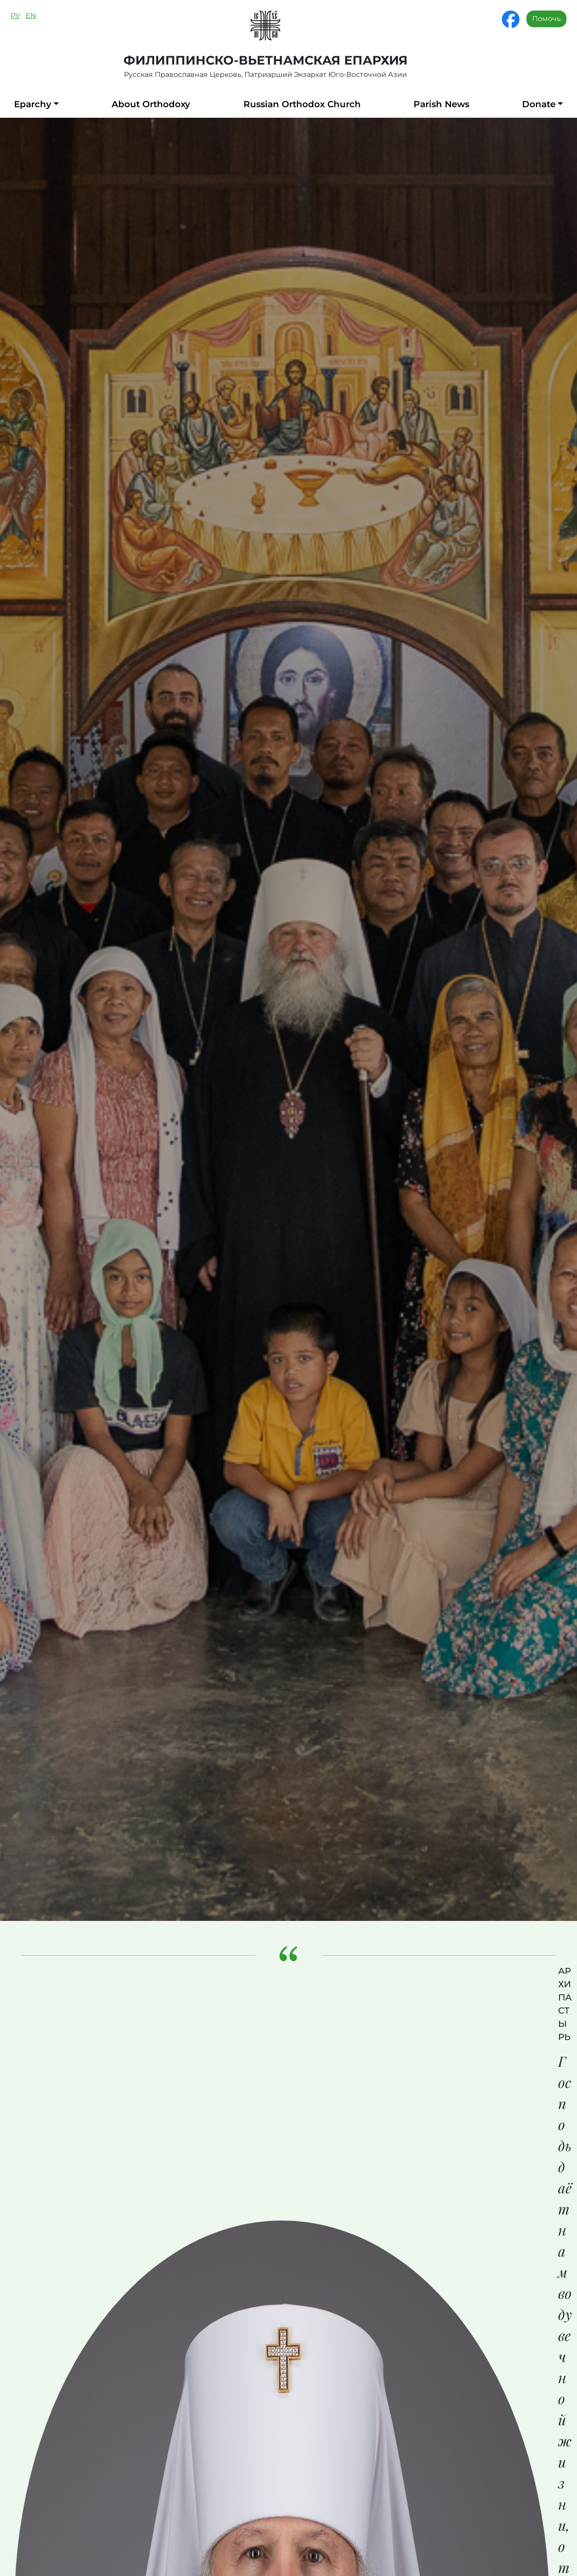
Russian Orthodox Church (302, 104)
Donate (538, 104)
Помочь (546, 18)
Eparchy (32, 104)
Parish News (441, 104)
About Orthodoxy (151, 104)
